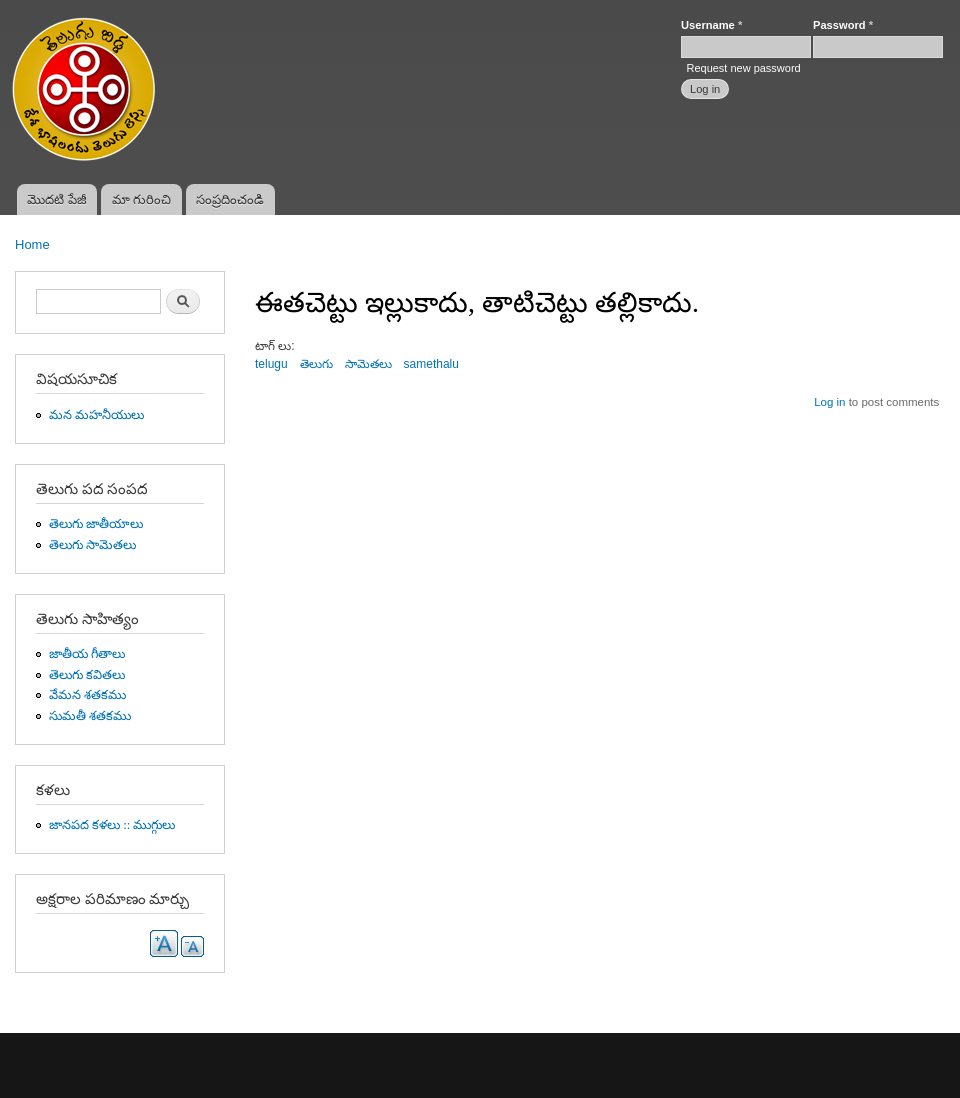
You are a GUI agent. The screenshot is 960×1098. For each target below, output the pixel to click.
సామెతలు (368, 364)
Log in (829, 402)
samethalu (431, 364)
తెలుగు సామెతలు (92, 545)
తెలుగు (316, 364)
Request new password (743, 68)
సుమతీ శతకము (90, 716)
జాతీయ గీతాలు (87, 654)
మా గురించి (142, 199)
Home (32, 244)
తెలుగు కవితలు (87, 675)
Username (711, 25)
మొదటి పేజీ (57, 199)
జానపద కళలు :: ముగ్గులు (112, 825)
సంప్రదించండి (230, 199)
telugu (271, 364)
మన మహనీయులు (96, 415)
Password (843, 25)
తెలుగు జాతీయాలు (96, 524)
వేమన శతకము (87, 695)
